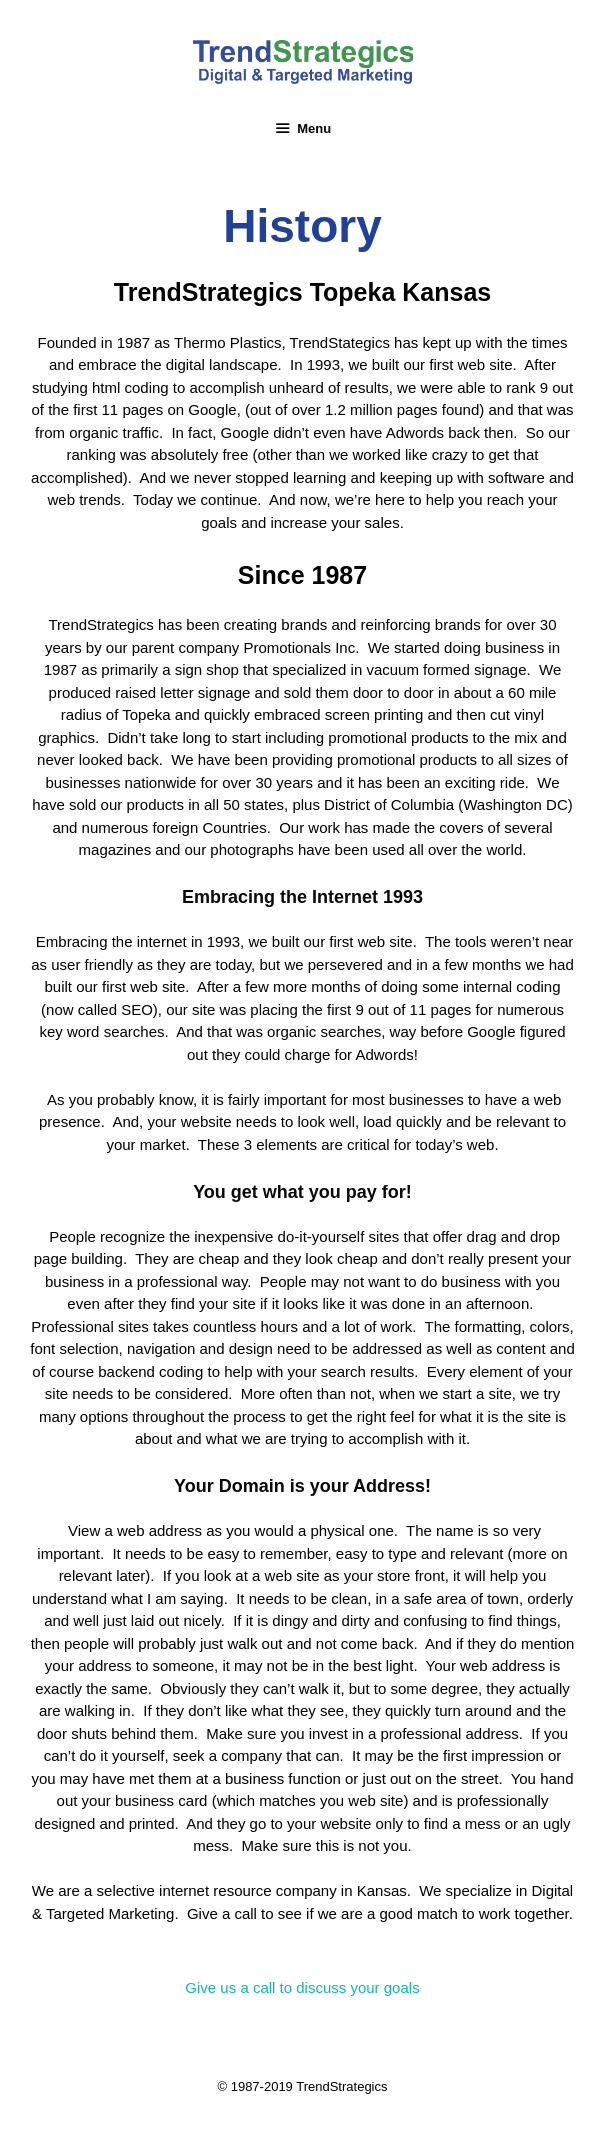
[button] (302, 1987)
